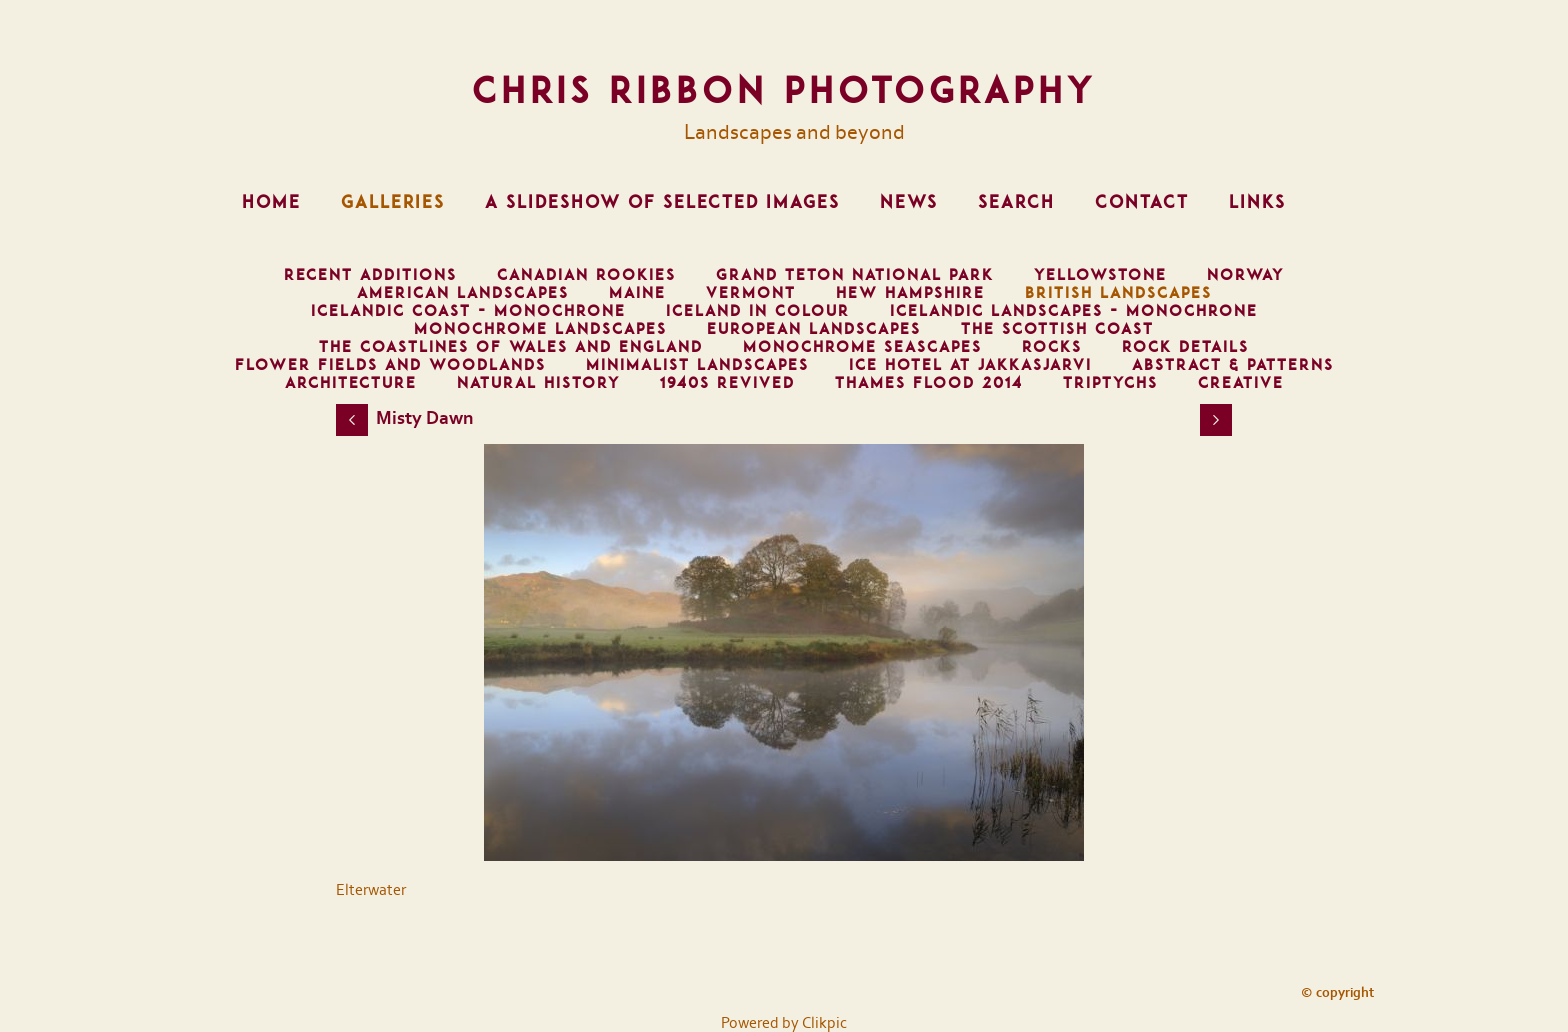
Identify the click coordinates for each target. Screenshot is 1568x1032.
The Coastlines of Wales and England (511, 347)
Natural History (538, 383)
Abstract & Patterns (1233, 365)
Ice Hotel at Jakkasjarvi (970, 365)
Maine (637, 293)
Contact (1142, 202)
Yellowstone (1100, 275)
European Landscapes (814, 329)
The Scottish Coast (1057, 329)
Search (1016, 202)
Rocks (1052, 347)
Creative (1241, 383)
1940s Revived (727, 383)
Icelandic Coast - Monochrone (468, 311)
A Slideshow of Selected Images (662, 202)
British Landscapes (1118, 293)
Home (271, 202)
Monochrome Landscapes (540, 329)
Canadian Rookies (586, 275)
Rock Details (1185, 347)
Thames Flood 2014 (929, 383)
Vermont (751, 293)
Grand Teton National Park (855, 275)
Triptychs (1110, 383)
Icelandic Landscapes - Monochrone (1074, 311)
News (909, 202)
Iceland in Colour (758, 311)
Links (1257, 202)
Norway (1245, 275)
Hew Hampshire (910, 293)
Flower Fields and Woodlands (390, 365)
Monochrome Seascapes (862, 347)
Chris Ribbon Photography (784, 90)
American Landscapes (463, 293)
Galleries (393, 202)
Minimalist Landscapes (697, 365)
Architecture (351, 383)
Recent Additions (370, 275)
